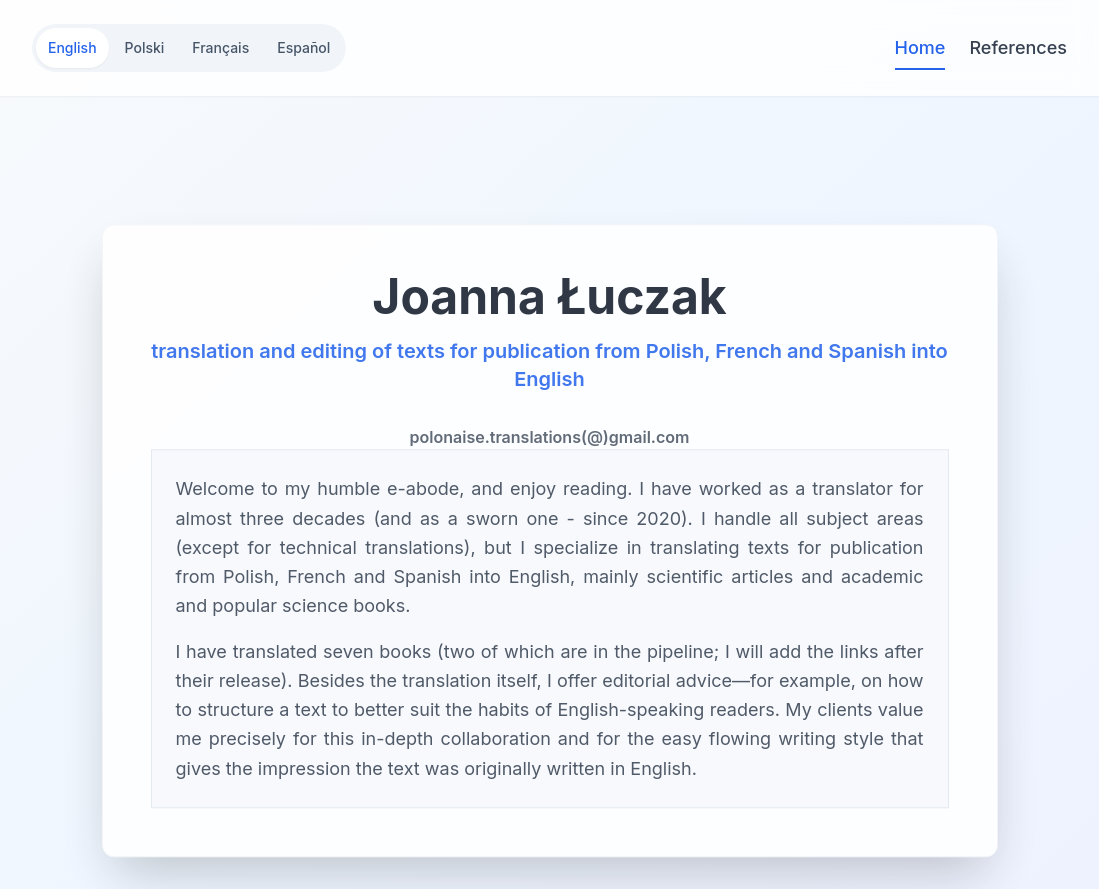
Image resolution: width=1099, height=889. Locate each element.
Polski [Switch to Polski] (145, 47)
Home (920, 49)
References (1018, 47)
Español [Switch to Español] (303, 47)
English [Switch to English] (72, 47)
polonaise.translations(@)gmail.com (550, 440)
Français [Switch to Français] (220, 47)
